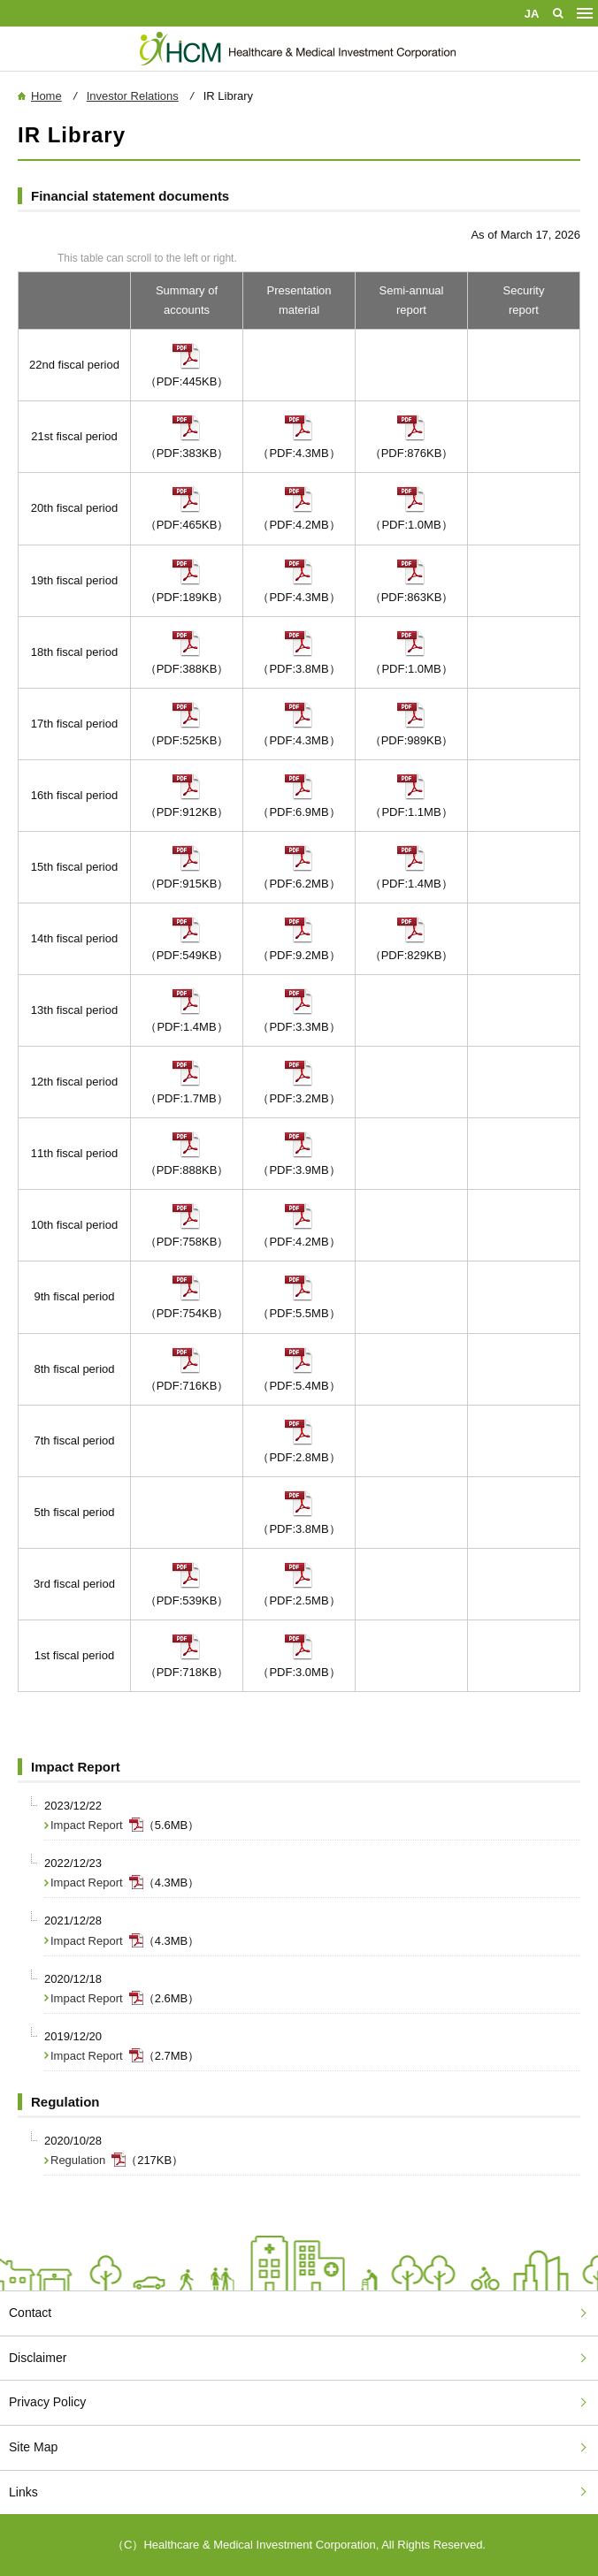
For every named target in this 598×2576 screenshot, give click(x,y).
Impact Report (86, 1825)
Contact (30, 2312)
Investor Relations (133, 96)
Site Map (33, 2447)
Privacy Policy (47, 2402)
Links (23, 2492)
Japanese (531, 13)
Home (46, 96)
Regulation (77, 2160)
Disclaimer (37, 2358)
